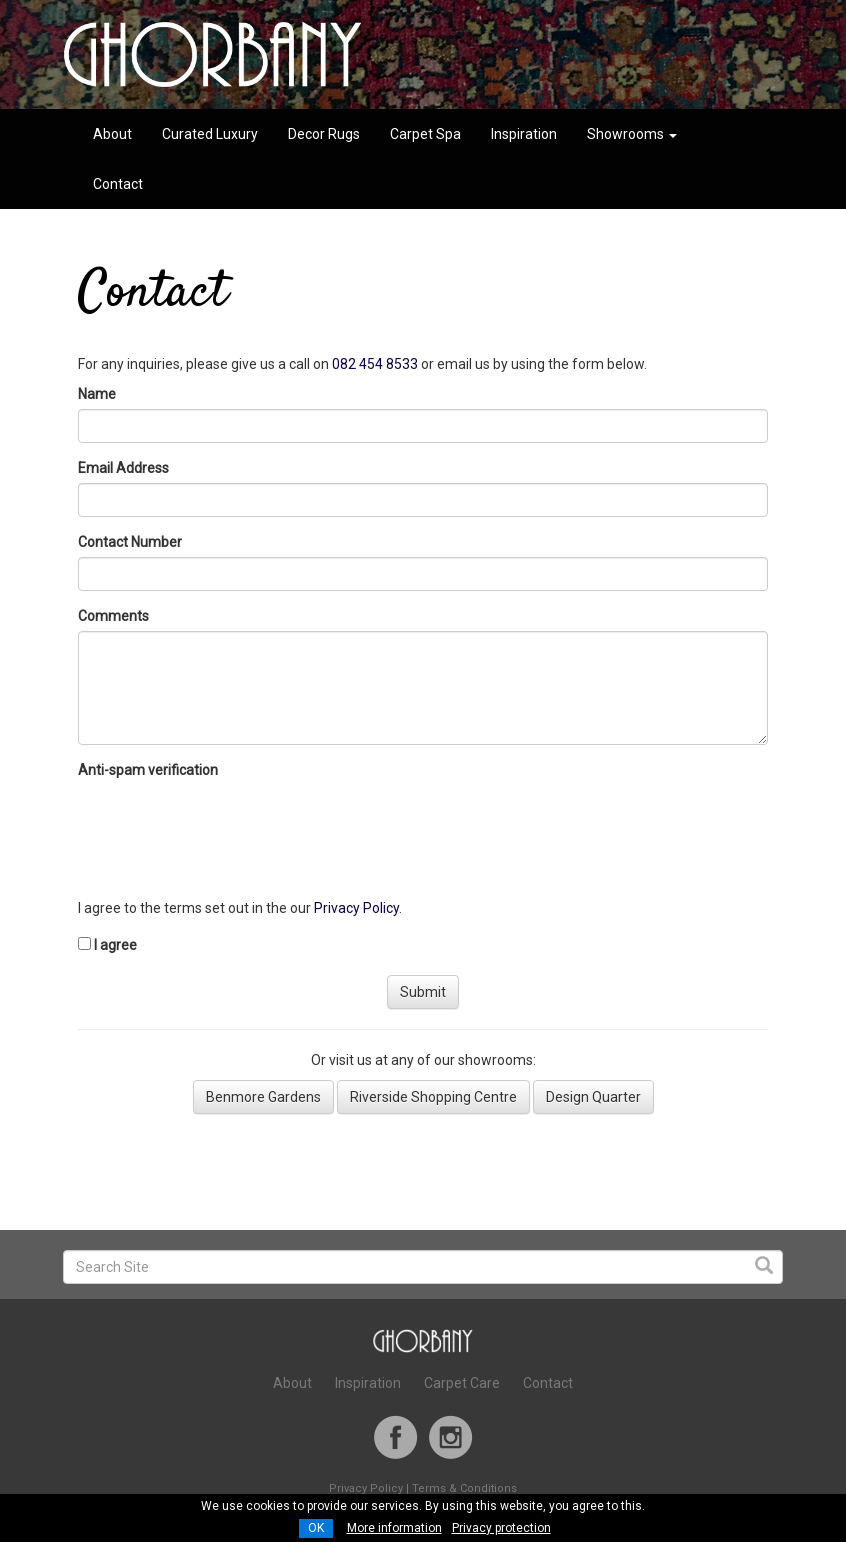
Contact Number (130, 542)
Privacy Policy (356, 908)
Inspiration (524, 134)
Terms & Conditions (464, 1488)
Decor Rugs (324, 134)
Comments (113, 616)
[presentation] (230, 824)
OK (316, 1528)
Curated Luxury (210, 134)
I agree (115, 945)
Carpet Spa (425, 134)
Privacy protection (501, 1528)
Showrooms (632, 134)
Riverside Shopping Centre (433, 1097)
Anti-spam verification (151, 770)
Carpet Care (462, 1383)
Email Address (126, 468)
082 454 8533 (375, 364)
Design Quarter (593, 1097)
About (112, 134)
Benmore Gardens (263, 1097)
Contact (118, 184)
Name (100, 394)
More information (394, 1528)
